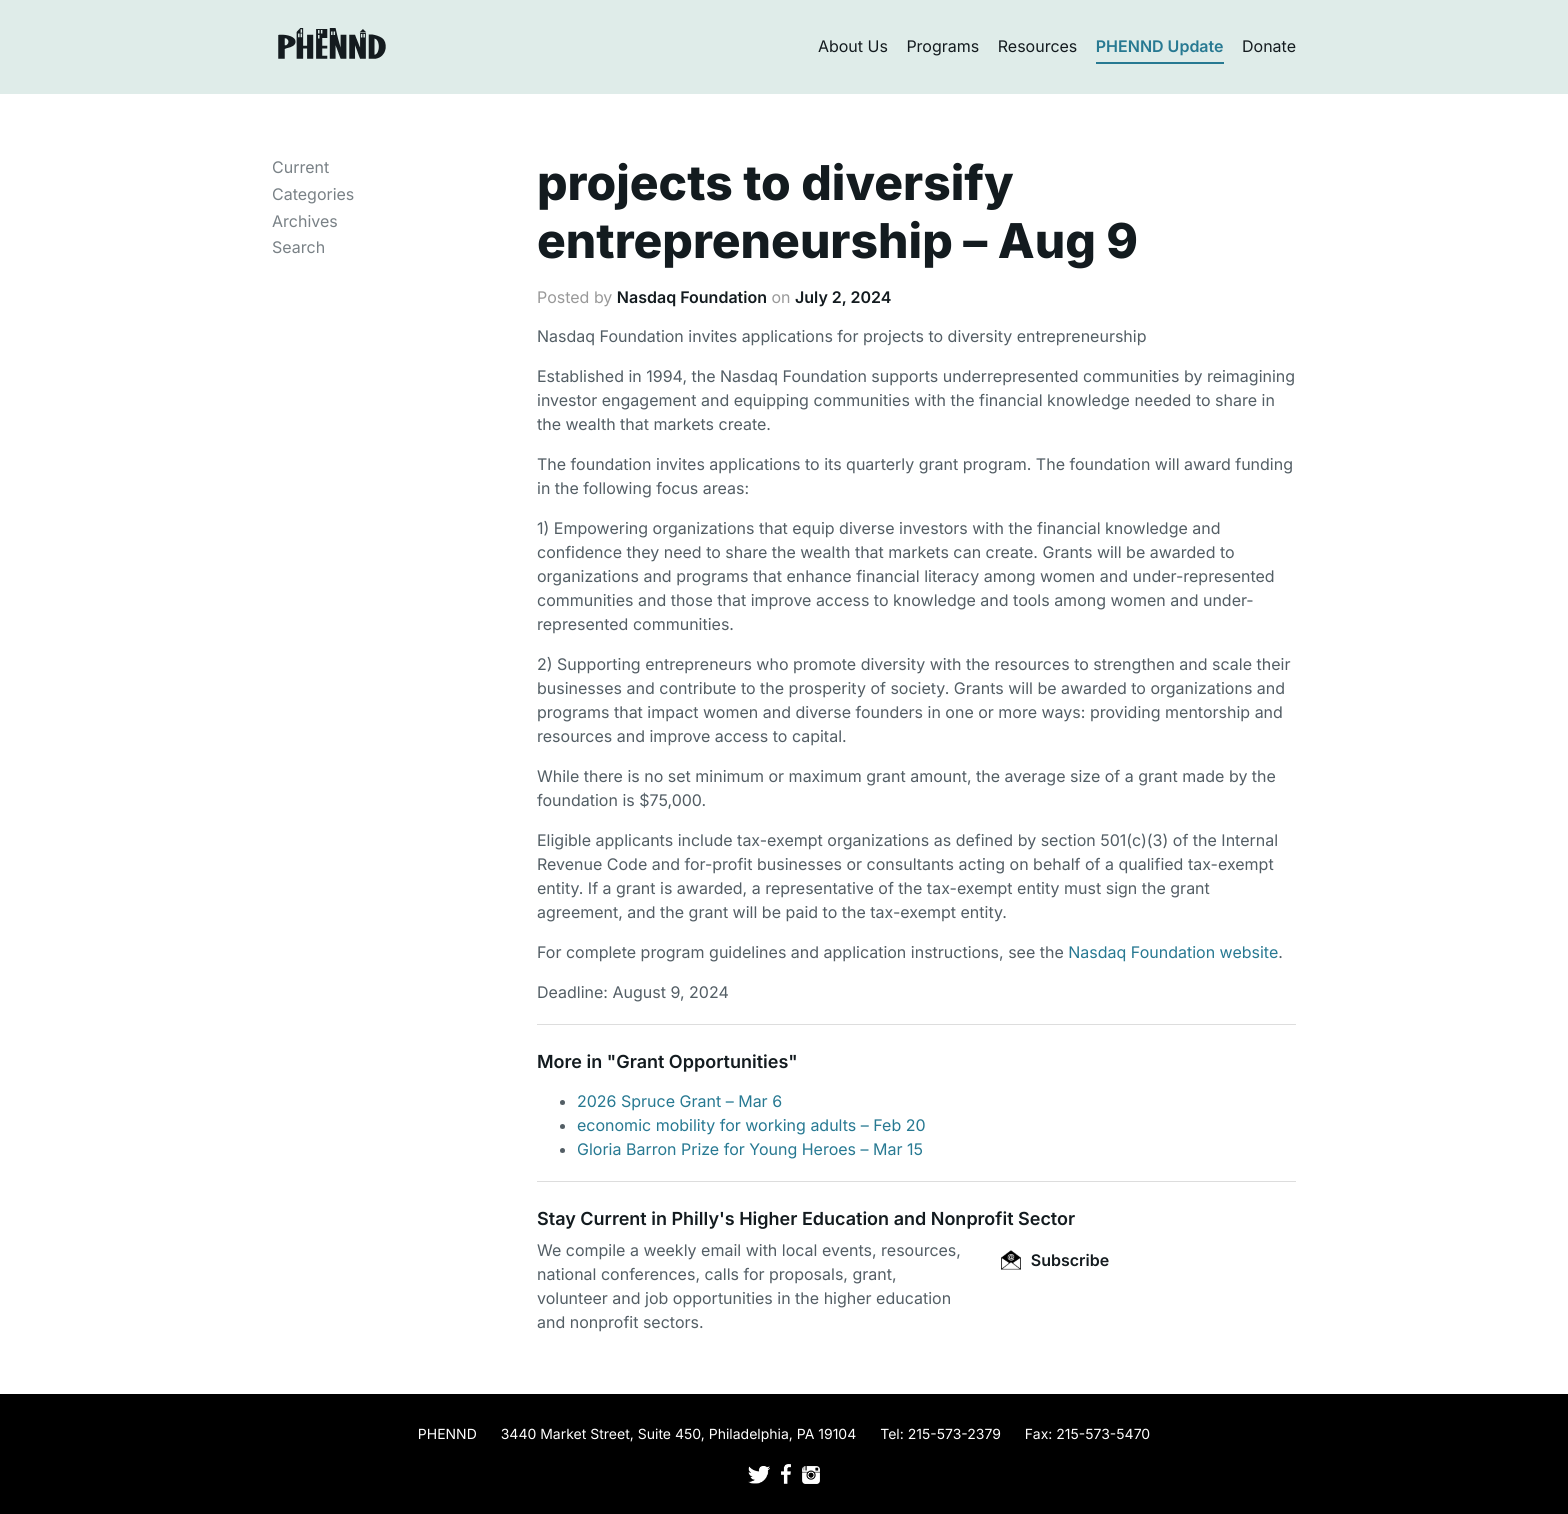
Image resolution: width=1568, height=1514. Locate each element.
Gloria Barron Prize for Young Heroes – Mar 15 (750, 1149)
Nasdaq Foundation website (1173, 952)
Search (298, 247)
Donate (1269, 46)
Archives (305, 221)
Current (300, 167)
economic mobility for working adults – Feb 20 (751, 1125)
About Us (853, 46)
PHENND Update (1160, 46)
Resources (1038, 46)
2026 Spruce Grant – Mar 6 (679, 1101)
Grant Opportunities (702, 1062)
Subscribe (1055, 1260)
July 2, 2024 (843, 297)
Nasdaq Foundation (692, 297)
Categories (313, 194)
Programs (942, 46)
